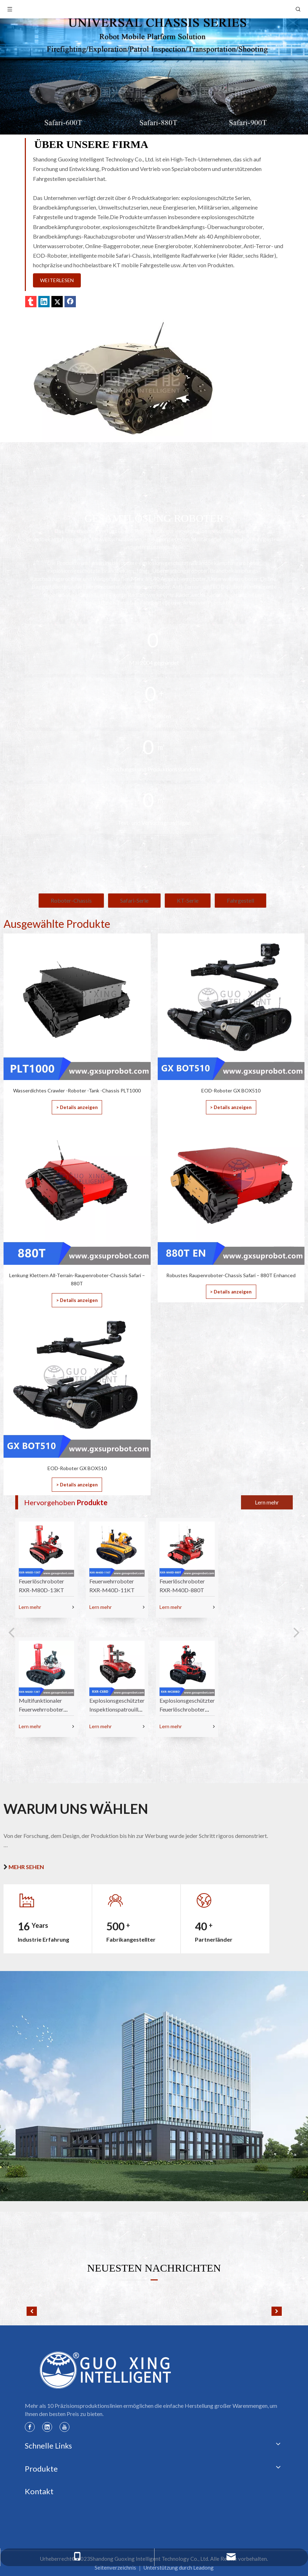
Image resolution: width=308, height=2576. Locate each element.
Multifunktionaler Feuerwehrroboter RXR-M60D (41, 1709)
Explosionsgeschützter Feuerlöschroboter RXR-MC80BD (187, 1709)
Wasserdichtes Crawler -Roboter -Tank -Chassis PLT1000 (77, 1090)
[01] (123, 376)
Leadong (203, 2567)
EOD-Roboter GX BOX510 (231, 1090)
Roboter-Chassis (71, 900)
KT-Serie (187, 900)
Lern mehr (267, 1502)
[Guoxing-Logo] (106, 2370)
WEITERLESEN (57, 280)
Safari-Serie (134, 900)
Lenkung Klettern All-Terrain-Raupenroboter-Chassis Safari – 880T (77, 1279)
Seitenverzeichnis (115, 2567)
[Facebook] (30, 2426)
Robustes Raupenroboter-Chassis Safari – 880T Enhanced (231, 1275)
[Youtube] (64, 2426)
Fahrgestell (240, 900)
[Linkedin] (47, 2426)
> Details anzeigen (77, 1107)
